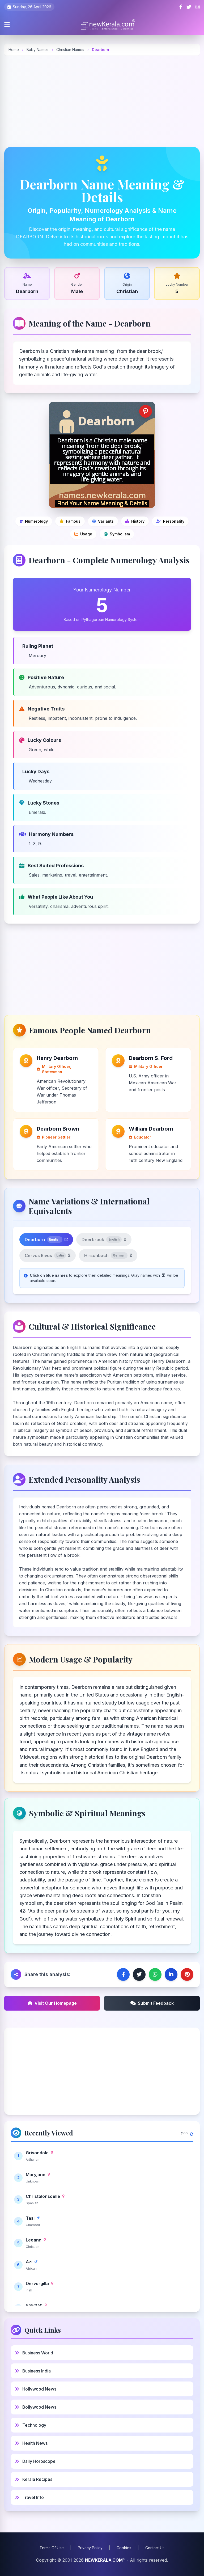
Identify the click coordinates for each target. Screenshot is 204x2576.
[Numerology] (33, 521)
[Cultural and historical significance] (135, 521)
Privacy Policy (90, 2547)
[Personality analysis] (170, 521)
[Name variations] (103, 521)
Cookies (124, 2547)
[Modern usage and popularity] (83, 534)
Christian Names (70, 49)
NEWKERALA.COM (104, 2560)
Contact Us (154, 2547)
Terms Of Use (52, 2547)
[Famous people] (70, 521)
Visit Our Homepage (52, 2003)
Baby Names (38, 49)
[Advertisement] (102, 101)
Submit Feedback (152, 2003)
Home (13, 49)
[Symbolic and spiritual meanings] (117, 534)
